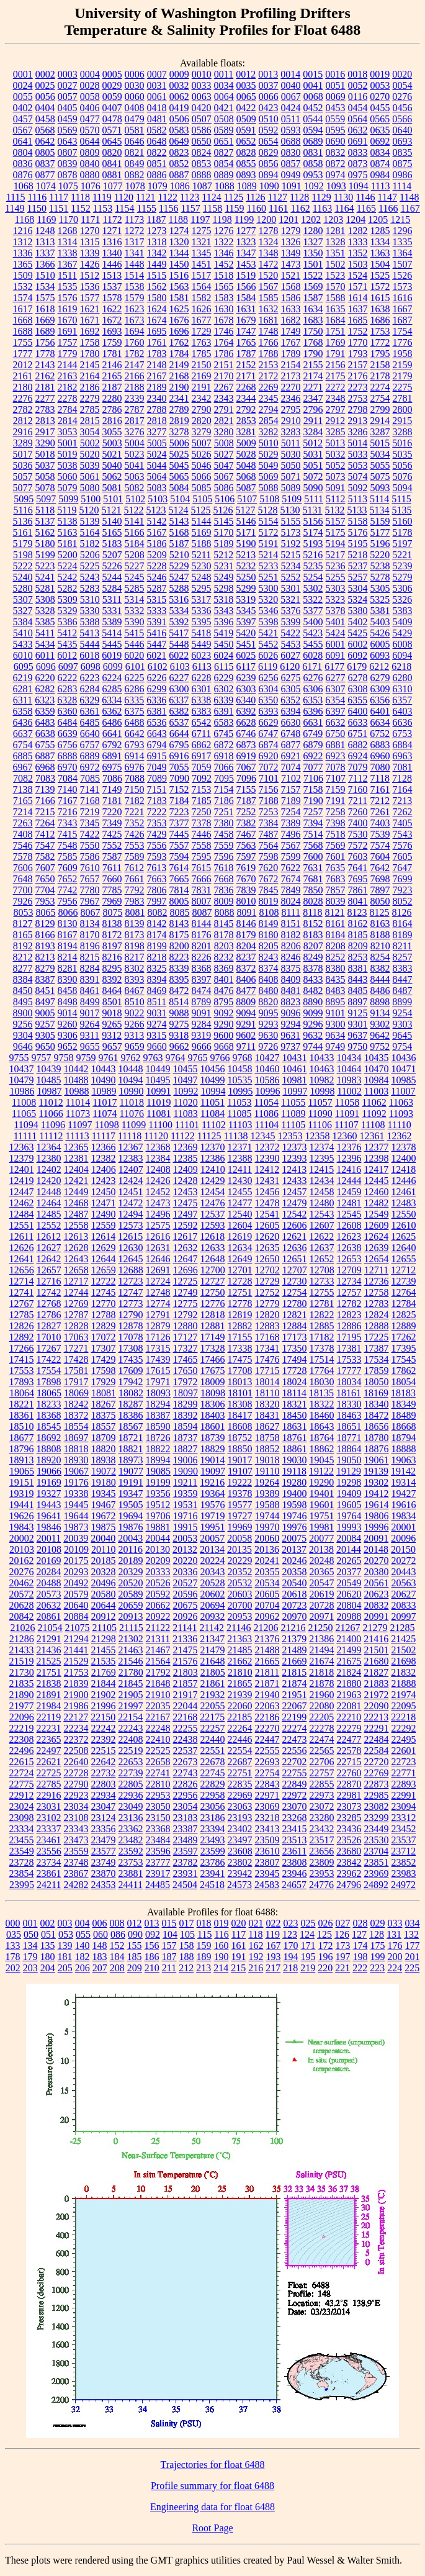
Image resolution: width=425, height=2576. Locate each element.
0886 (157, 174)
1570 (336, 286)
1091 (292, 186)
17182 (322, 1337)
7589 (135, 856)
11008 (24, 1102)
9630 (268, 1035)
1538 (135, 286)
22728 (76, 1773)
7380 (224, 823)
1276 (224, 230)
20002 (21, 1538)
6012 (67, 655)
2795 (291, 409)
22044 (185, 1706)
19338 (76, 1493)
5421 (268, 633)
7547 (45, 845)
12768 (49, 1303)
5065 (179, 476)
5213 (246, 554)
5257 (358, 577)
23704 (376, 1851)
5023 (135, 454)
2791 (224, 409)
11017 (104, 1102)
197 (343, 1956)
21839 (76, 1683)
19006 (185, 1460)
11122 (183, 1136)
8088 (224, 912)
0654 (269, 141)
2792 (246, 409)
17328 (212, 1348)
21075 (77, 1627)
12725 (185, 1281)
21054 (50, 1627)
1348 (269, 253)
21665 (267, 1661)
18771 (349, 1437)
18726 (158, 1437)
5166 (135, 532)
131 (394, 1934)
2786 (112, 409)
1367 (68, 264)
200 (395, 1956)
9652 (68, 1046)
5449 (202, 644)
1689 (45, 331)
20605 (267, 1594)
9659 (135, 1046)
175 (377, 1945)
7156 (269, 789)
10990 (131, 1091)
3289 (23, 443)
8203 (224, 946)
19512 (158, 1504)
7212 (380, 800)
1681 (269, 320)
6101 (135, 666)
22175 (212, 1717)
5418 (201, 633)
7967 (90, 901)
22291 (376, 1728)
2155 (313, 364)
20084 (348, 1538)
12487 (76, 1214)
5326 (402, 599)
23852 (403, 1862)
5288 (179, 588)
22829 (212, 1784)
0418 (157, 107)
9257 (45, 1024)
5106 (225, 499)
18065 (49, 1393)
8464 (112, 990)
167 (273, 1945)
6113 (202, 666)
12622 (321, 1236)
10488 (76, 1080)
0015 (313, 74)
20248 (322, 1560)
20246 (294, 1560)
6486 (112, 722)
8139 (135, 923)
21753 (76, 1672)
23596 (158, 1851)
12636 (294, 1247)
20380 (376, 1571)
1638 (380, 309)
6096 (46, 666)
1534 (45, 286)
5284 (112, 588)
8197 (112, 946)
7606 (23, 867)
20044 (157, 1538)
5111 (313, 499)
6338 (201, 700)
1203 (333, 219)
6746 (246, 733)
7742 (68, 890)
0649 (179, 141)
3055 (112, 432)
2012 (23, 364)
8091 (246, 912)
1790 (313, 353)
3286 (358, 432)
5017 (23, 454)
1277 (246, 230)
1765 (246, 342)
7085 (90, 778)
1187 (156, 219)
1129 (321, 197)
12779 (267, 1303)
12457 (294, 1191)
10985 (403, 1080)
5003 (112, 443)
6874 (269, 744)
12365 (76, 1147)
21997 (131, 1706)
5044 (157, 465)
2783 (45, 409)
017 (186, 1923)
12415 (321, 1169)
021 (256, 1923)
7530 (358, 834)
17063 (76, 1337)
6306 (313, 689)
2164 (90, 376)
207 (99, 1968)
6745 (223, 733)
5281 (45, 588)
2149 (179, 364)
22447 (267, 1739)
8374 (269, 968)
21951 (294, 1694)
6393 (269, 711)
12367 (131, 1147)
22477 (349, 1739)
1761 (157, 342)
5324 (357, 599)
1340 (112, 253)
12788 (103, 1314)
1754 (403, 331)
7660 (112, 879)
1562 (157, 286)
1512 (89, 275)
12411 (240, 1169)
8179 (246, 934)
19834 (403, 1516)
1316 (112, 242)
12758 (376, 1292)
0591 (246, 130)
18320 (267, 1404)
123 (289, 1934)
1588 (336, 297)
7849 (291, 890)
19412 (376, 1493)
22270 (267, 1728)
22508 (76, 1750)
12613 (75, 1236)
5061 (90, 476)
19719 (212, 1516)
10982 (322, 1080)
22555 (267, 1750)
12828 (76, 1326)
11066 (50, 1113)
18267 (103, 1404)
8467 (135, 990)
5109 (292, 499)
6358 (23, 711)
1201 (288, 219)
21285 (402, 1627)
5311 (112, 599)
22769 (376, 1773)
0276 (402, 96)
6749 (313, 733)
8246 (291, 957)
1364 (403, 253)
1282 (358, 230)
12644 (103, 1259)
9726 (268, 1046)
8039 (336, 901)
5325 (380, 599)
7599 (291, 856)
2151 (224, 364)
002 (47, 1923)
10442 (76, 1069)
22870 (349, 1784)
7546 (23, 845)
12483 (403, 1203)
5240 (23, 577)
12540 (240, 1214)
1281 (336, 230)
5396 (224, 622)
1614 (358, 297)
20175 (76, 1560)
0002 (45, 74)
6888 (68, 756)
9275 (179, 1024)
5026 (202, 454)
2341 (179, 398)
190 (221, 1956)
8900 (23, 1013)
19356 (158, 1493)
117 (238, 1934)
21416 (376, 1639)
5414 (112, 633)
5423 (313, 633)
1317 (135, 242)
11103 (240, 1124)
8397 (202, 979)
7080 (380, 767)
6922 (313, 756)
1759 (112, 342)
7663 (157, 879)
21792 (158, 1672)
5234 (291, 566)
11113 (77, 1136)
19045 (322, 1460)
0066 (269, 96)
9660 (157, 1046)
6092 (357, 655)
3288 (403, 432)
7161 (380, 789)
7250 (202, 812)
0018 (357, 74)
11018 (132, 1102)
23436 (349, 1829)
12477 (240, 1203)
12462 (21, 1203)
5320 (268, 599)
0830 (291, 152)
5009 (246, 443)
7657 (90, 879)
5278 (380, 577)
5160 (403, 521)
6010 (23, 655)
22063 (267, 1706)
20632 (49, 1605)
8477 (246, 990)
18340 (376, 1404)
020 (238, 1923)
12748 (158, 1292)
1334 (380, 242)
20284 (49, 1571)
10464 (349, 1069)
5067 (224, 476)
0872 (336, 163)
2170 (224, 376)
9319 (201, 1035)
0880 (90, 174)
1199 (244, 219)
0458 (45, 119)
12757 (349, 1292)
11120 (156, 1136)
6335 (134, 700)
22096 (21, 1717)
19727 (240, 1516)
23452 (403, 1829)
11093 (401, 1113)
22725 (49, 1773)
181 (65, 1956)
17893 (21, 1381)
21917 (185, 1694)
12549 (376, 1214)
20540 (294, 1583)
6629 (269, 722)
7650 (45, 879)
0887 (179, 174)
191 (238, 1956)
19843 (21, 1527)
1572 (380, 286)
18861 (294, 1449)
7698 (380, 879)
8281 (68, 968)
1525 (380, 275)
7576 (403, 845)
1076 (91, 186)
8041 (358, 901)
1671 (90, 320)
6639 (68, 733)
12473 (158, 1203)
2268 (246, 387)
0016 (335, 74)
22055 (212, 1706)
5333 (157, 610)
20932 (212, 1616)
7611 (112, 867)
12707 (294, 1270)
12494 (131, 1214)
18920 (49, 1460)
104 (170, 1934)
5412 (67, 633)
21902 (103, 1694)
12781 (322, 1303)
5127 (246, 510)
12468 (76, 1203)
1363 (380, 253)
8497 (45, 1002)
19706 (158, 1516)
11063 (401, 1102)
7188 (269, 800)
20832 (376, 1605)
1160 (256, 208)
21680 (376, 1661)
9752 (380, 1046)
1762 (179, 342)
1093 (336, 186)
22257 (212, 1728)
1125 (233, 197)
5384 (23, 622)
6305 (291, 689)
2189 (157, 387)
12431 (267, 1180)
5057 (23, 476)
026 (325, 1923)
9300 (336, 1024)
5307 (23, 599)
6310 (403, 689)
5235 (313, 566)
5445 (112, 644)
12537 (212, 1214)
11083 (185, 1113)
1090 (269, 186)
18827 (185, 1449)
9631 (290, 1035)
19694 (131, 1516)
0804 (23, 152)
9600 (223, 1035)
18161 (348, 1393)
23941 (212, 1873)
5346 (269, 610)
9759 (86, 1057)
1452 (224, 264)
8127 (23, 923)
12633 (212, 1247)
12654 (376, 1259)
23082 (376, 1806)
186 (152, 1956)
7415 (68, 834)
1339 (90, 253)
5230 (202, 566)
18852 (267, 1449)
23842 (349, 1862)
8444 (380, 979)
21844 (103, 1683)
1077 (113, 186)
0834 (380, 152)
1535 (68, 286)
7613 (156, 867)
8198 (135, 946)
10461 (294, 1069)
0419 (179, 107)
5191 (269, 543)
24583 (266, 1884)
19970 (267, 1527)
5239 (403, 566)
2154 (291, 364)
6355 (357, 700)
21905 (131, 1694)
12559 (103, 1225)
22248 (158, 1728)
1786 (224, 353)
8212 (23, 957)
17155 (240, 1337)
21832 (403, 1672)
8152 (313, 923)
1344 (179, 253)
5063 (135, 476)
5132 (335, 510)
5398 (269, 622)
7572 (358, 845)
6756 (68, 744)
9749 (335, 1046)
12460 (376, 1191)
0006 (135, 74)
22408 (131, 1739)
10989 (103, 1091)
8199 (157, 946)
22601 (403, 1750)
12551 (21, 1225)
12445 (376, 1180)
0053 (380, 85)
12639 (376, 1247)
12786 (49, 1314)
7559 (224, 845)
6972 (90, 767)
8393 (135, 979)
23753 (131, 1862)
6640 (90, 733)
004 (82, 1923)
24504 (184, 1884)
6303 (246, 689)
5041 (135, 465)
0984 (380, 174)
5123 (156, 510)
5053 (358, 465)
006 (99, 1923)
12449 (76, 1191)
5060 (68, 476)
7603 (358, 856)
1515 (156, 275)
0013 (268, 74)
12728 (240, 1281)
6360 (68, 711)
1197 (200, 219)
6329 (89, 700)
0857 (291, 163)
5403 (380, 622)
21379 (294, 1639)
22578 (349, 1750)
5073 (336, 476)
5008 (224, 443)
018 (204, 1923)
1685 (358, 320)
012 (134, 1923)
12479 (294, 1203)
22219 (21, 1728)
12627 (49, 1247)
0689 (313, 141)
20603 (240, 1594)
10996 (267, 1091)
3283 (291, 432)
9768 (243, 1057)
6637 (23, 733)
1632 (269, 309)
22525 (158, 1750)
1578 (112, 297)
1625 (179, 309)
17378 (322, 1348)
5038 (68, 465)
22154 (130, 1717)
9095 (269, 1013)
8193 (45, 946)
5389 (112, 622)
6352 (290, 700)
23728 (21, 1862)
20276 (21, 1571)
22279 (349, 1728)
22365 (49, 1739)
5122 (134, 510)
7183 (157, 800)
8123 (357, 912)
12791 (158, 1314)
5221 (402, 554)
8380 (336, 968)
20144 (348, 1549)
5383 (403, 610)
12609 (376, 1225)
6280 (403, 677)
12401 (21, 1169)
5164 (90, 532)
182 (82, 1956)
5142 (157, 521)
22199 (294, 1717)
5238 (380, 566)
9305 (45, 1035)
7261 (380, 812)
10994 (212, 1091)
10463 (322, 1069)
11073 (78, 1113)
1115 (15, 197)
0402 (23, 107)
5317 (201, 599)
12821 (294, 1314)
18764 (322, 1437)
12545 (349, 1214)
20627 (403, 1594)
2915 (402, 420)
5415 (134, 633)
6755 (45, 744)
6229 (224, 677)
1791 (336, 353)
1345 (202, 253)
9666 (202, 1046)
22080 (322, 1706)
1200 (266, 219)
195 (308, 1956)
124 (307, 1934)
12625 (403, 1236)
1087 (202, 186)
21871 (267, 1683)
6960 (380, 756)
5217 (335, 554)
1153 (102, 208)
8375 (291, 968)
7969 (112, 901)
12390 (267, 1158)
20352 (240, 1571)
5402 (358, 622)
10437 (21, 1069)
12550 (403, 1214)
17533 (349, 1359)
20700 (240, 1605)
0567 (23, 130)
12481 (349, 1203)
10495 (158, 1080)
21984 (49, 1706)
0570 (90, 130)
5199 (45, 554)
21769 (103, 1672)
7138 (23, 789)
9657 (112, 1046)
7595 (202, 856)
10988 (76, 1091)
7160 (358, 789)
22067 (294, 1706)
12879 (158, 1326)
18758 (267, 1437)
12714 (21, 1281)
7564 (269, 845)
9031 (157, 1013)
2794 (269, 409)
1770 (358, 342)
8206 (291, 946)
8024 (291, 901)
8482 (313, 990)
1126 (255, 197)
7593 (157, 856)
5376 (291, 610)
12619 (239, 1236)
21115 (131, 1627)
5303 (336, 588)
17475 (240, 1359)
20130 (157, 1549)
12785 (21, 1314)
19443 (49, 1504)
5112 (335, 499)
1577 (90, 297)
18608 (240, 1426)
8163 (380, 923)
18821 (131, 1449)
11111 (25, 1136)
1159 (234, 208)
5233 (269, 566)
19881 (158, 1527)
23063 (240, 1806)
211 (169, 1968)
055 (83, 1934)
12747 (131, 1292)
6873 (246, 744)
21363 (239, 1639)
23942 (240, 1873)
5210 (179, 554)
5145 (224, 521)
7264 (45, 823)
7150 (135, 789)
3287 (380, 432)
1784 (179, 353)
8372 (246, 968)
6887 (45, 756)
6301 (202, 689)
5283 (90, 588)
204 (47, 1968)
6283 (68, 689)
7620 (268, 867)
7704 (45, 890)
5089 (291, 487)
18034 (349, 1381)
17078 (131, 1337)
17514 (322, 1359)
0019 (380, 74)
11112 (51, 1136)
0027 (68, 85)
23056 (212, 1806)
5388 (90, 622)
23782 (185, 1862)
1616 (403, 297)
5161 (23, 532)
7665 (179, 879)
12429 (212, 1180)
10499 (212, 1080)
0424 (291, 107)
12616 (157, 1236)
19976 (294, 1527)
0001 (23, 74)
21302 (131, 1639)
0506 (179, 119)
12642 (49, 1259)
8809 (246, 1002)
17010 (49, 1337)
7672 (269, 879)
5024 (157, 454)
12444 (349, 1180)
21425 (403, 1639)
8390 (68, 979)
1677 (202, 320)
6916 (179, 756)
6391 (224, 711)
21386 (321, 1639)
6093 (380, 655)
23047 (103, 1806)
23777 (158, 1862)
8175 (179, 934)
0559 (335, 119)
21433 (21, 1650)
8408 (269, 979)
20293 (76, 1571)
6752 (380, 733)
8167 (68, 934)
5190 (246, 543)
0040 (291, 85)
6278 (358, 677)
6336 (156, 700)
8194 (68, 946)
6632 (336, 722)
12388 (240, 1158)
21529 (76, 1661)
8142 (157, 923)
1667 (403, 309)
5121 (112, 510)
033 (395, 1923)
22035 (158, 1706)
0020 (402, 74)
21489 (294, 1650)
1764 (224, 342)
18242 (76, 1404)
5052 (336, 465)
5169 (202, 532)
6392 (246, 711)
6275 (291, 677)
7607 (45, 867)
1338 (68, 253)
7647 (402, 867)
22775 (21, 1784)
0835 (403, 152)
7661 (135, 879)
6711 (201, 733)
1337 (45, 253)
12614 (103, 1236)
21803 (185, 1672)
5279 (403, 577)
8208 (336, 946)
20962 (267, 1616)
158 (186, 1945)
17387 (376, 1348)
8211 (402, 946)
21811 (267, 1672)
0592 (269, 130)
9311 (89, 1035)
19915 (185, 1527)
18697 (76, 1437)
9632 (313, 1035)
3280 (224, 432)
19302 (376, 1482)
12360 (344, 1136)
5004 (135, 443)
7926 (23, 901)
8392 (112, 979)
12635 (267, 1247)
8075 (112, 912)
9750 (357, 1046)
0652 (246, 141)
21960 (322, 1694)
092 (152, 1934)
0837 (45, 163)
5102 (135, 499)
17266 (21, 1348)
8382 (380, 968)
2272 (336, 387)
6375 (135, 711)
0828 (246, 152)
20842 (21, 1616)
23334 (21, 1829)
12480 (322, 1203)
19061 (376, 1460)
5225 (90, 566)
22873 (376, 1784)
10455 (185, 1069)
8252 (336, 957)
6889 (90, 756)
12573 (131, 1225)
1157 (190, 208)
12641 (21, 1259)
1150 (37, 208)
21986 (76, 1706)
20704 (267, 1605)
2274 (380, 387)
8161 (336, 923)
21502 (403, 1650)
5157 (336, 521)
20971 (322, 1616)
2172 (269, 376)
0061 (157, 96)
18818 (76, 1449)
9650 (45, 1046)
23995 (21, 1884)
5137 (45, 521)
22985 (376, 1795)
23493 (212, 1840)
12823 (349, 1314)
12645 (131, 1259)
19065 (21, 1471)
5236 (336, 566)
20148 (376, 1549)
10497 (185, 1080)
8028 (313, 901)
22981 (349, 1795)
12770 (103, 1303)
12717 (76, 1281)
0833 (358, 152)
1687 (403, 320)
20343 (212, 1571)
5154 (269, 521)
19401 (322, 1493)
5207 (112, 554)
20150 (403, 1549)
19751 (322, 1516)
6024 (223, 655)
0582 (157, 130)
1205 (378, 219)
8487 (403, 990)
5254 (313, 577)
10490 (103, 1080)
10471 (403, 1069)
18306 (212, 1404)
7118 (380, 778)
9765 (198, 1057)
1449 (157, 264)
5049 (269, 465)
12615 (130, 1236)
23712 (403, 1851)
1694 (135, 331)
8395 (179, 979)
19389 (267, 1493)
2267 (224, 387)
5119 (66, 510)
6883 (380, 744)
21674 (322, 1661)
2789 (179, 409)
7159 (336, 789)
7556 (157, 845)
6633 (358, 722)
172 (325, 1945)
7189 (291, 800)
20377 (349, 1571)
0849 (135, 163)
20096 (403, 1538)
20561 (376, 1583)
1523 (335, 275)
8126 (402, 912)
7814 (179, 890)
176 (395, 1945)
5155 (291, 521)
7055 (179, 767)
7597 (246, 856)
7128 (402, 778)
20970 (294, 1616)
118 (255, 1934)
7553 (135, 845)
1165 (366, 208)
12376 (349, 1147)
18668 (403, 1426)
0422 (246, 107)
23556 (49, 1851)
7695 (358, 879)
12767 (21, 1303)
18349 (403, 1404)
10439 (49, 1069)
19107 (240, 1471)
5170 (224, 532)
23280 (322, 1817)
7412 (45, 834)
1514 (134, 275)
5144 (202, 521)
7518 (336, 834)
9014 (68, 1013)
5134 (380, 510)
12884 (294, 1326)
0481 (157, 119)
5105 (202, 499)
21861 (212, 1683)
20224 (212, 1560)
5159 (380, 521)
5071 (291, 476)
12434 (322, 1180)
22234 (76, 1728)
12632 (185, 1247)
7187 (246, 800)
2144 (68, 364)
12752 (267, 1292)
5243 (90, 577)
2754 (380, 398)
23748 (76, 1862)
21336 (184, 1639)
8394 (157, 979)
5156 (313, 521)
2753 (358, 398)
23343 (76, 1829)
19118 (294, 1471)
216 (255, 1968)
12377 (376, 1147)
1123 (189, 197)
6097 (68, 666)
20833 (403, 1605)
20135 (239, 1549)
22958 (212, 1795)
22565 (322, 1750)
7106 (313, 778)
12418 (403, 1169)
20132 (184, 1549)
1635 (336, 309)
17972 (185, 1381)
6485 (90, 722)
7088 (135, 778)
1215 (400, 219)
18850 (240, 1449)
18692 (49, 1437)
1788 (269, 353)
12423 (103, 1180)
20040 (103, 1538)
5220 (380, 554)
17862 (403, 1370)
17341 (267, 1348)
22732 (103, 1773)
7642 (380, 867)
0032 (179, 85)
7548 (68, 845)
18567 (131, 1426)
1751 (336, 331)
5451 (246, 644)
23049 (131, 1806)
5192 (291, 543)
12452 (158, 1191)
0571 (112, 130)
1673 (135, 320)
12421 (76, 1180)
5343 (224, 610)
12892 (21, 1337)
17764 (322, 1370)
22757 (322, 1773)
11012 (50, 1102)
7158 (313, 789)
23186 (212, 1817)
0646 (135, 141)
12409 (185, 1169)
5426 (380, 633)
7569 (336, 845)
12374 (322, 1147)
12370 (212, 1147)
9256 (23, 1024)
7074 (291, 767)
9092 (224, 1013)
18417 (240, 1415)
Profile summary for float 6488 (212, 2485)
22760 (349, 1773)
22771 (403, 1773)
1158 (212, 208)
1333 (358, 242)
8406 (246, 979)
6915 (157, 756)
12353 (289, 1136)
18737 (185, 1437)
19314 (403, 1482)
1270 (90, 230)
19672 (103, 1516)
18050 (376, 1381)
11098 (106, 1124)
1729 (202, 331)
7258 (336, 812)
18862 (322, 1449)
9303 (403, 1024)
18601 (212, 1426)
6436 (23, 722)
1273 (157, 230)
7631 (313, 867)
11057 (320, 1102)
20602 (212, 1594)
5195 (358, 543)
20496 (103, 1583)
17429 (103, 1359)
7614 (179, 867)
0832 (336, 152)
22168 (184, 1717)
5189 (224, 543)
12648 (212, 1259)
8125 (380, 912)
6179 (357, 666)
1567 (269, 286)
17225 (376, 1337)
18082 (131, 1393)
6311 (22, 700)
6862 (202, 744)
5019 (68, 454)
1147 (387, 197)
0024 (23, 85)
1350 (313, 253)
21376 (266, 1639)
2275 (403, 387)
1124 (211, 197)
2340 (157, 398)
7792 (135, 890)
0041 (313, 85)
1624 (157, 309)
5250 (246, 577)
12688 (131, 1270)
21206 (265, 1627)
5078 (45, 487)
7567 (291, 845)
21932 (212, 1694)
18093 (158, 1393)
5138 (68, 521)
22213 (376, 1717)
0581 (135, 130)
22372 (76, 1739)
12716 (49, 1281)
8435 (336, 979)
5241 (45, 577)
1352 (358, 253)
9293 (269, 1024)
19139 (376, 1471)
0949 (291, 174)
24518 (212, 1884)
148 (99, 1945)
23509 (267, 1840)
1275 (202, 230)
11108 (373, 1124)
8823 (290, 1002)
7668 (224, 879)
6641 (112, 733)
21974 (403, 1694)
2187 (112, 387)
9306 (68, 1035)
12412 (266, 1169)
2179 (403, 376)
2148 (157, 364)
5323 (335, 599)
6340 (246, 700)
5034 (380, 454)
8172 (112, 934)
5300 (269, 588)
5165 (112, 532)
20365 (322, 1571)
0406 (90, 107)
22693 (267, 1761)
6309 (380, 689)
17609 (131, 1370)
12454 (212, 1191)
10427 (267, 1057)
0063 (202, 96)
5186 (157, 543)
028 (360, 1923)
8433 (313, 979)
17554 (49, 1370)
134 (30, 1945)
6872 (224, 744)
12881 (212, 1326)
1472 (269, 264)
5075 (380, 476)
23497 (240, 1840)
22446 (240, 1739)
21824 (348, 1672)
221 (342, 1968)
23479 (103, 1840)
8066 (68, 912)
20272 (403, 1560)
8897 (357, 1002)
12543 (322, 1214)
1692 (90, 331)
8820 (268, 1002)
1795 (380, 353)
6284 (90, 689)
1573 (403, 286)
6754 (23, 744)
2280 (112, 398)
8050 (380, 901)
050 (31, 1934)
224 (394, 1968)
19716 (185, 1516)
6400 (358, 711)
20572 (21, 1594)
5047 (224, 465)
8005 (179, 901)
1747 (246, 331)
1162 (300, 208)
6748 (290, 733)
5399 (291, 622)
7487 (269, 834)
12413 (294, 1169)
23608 (240, 1851)
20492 (76, 1583)
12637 (322, 1247)
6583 (224, 722)
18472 (376, 1415)
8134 (90, 923)
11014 (78, 1102)
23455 (21, 1840)
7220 (112, 812)
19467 (103, 1504)
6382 (179, 711)
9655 (90, 1046)
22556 (294, 1750)
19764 (349, 1516)
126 (341, 1934)
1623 (135, 309)
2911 (313, 420)
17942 (131, 1381)
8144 (202, 923)
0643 (68, 141)
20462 (21, 1583)
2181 (45, 387)
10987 (49, 1091)
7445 (179, 834)
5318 (223, 599)
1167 (409, 208)
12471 (103, 1203)
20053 (184, 1538)
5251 (269, 577)
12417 (376, 1169)
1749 (291, 331)
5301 (291, 588)
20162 (21, 1560)
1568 (291, 286)
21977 (21, 1706)
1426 (90, 264)
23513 (294, 1840)
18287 (131, 1404)
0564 (357, 119)
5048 (246, 465)
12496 (158, 1214)
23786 (212, 1862)
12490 (103, 1214)
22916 (49, 1795)
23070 (294, 1806)
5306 (403, 588)
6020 (134, 655)
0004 (90, 74)
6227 (179, 677)
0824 (202, 152)
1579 (135, 297)
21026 (23, 1627)
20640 (76, 1605)
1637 (358, 309)
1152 (80, 208)
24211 (49, 1884)
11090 (320, 1113)
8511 (156, 1002)
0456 (403, 107)
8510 (135, 1002)
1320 (179, 242)
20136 (266, 1549)
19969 (240, 1527)
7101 (269, 778)
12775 (185, 1303)
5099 (68, 499)
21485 (240, 1650)
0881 (112, 174)
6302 (224, 689)
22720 (376, 1761)
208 (117, 1968)
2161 (23, 376)
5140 (112, 521)
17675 (212, 1370)
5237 (358, 566)
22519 (131, 1750)
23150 (158, 1817)
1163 (322, 208)
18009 (212, 1381)
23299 (376, 1817)
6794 (157, 744)
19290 (321, 1482)
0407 (112, 107)
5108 (269, 499)
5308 (45, 599)
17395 (403, 1348)
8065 (45, 912)
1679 (246, 320)
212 (186, 1968)
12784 (403, 1303)
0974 (336, 174)
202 (13, 1968)
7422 (90, 834)
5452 (269, 644)
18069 (76, 1393)
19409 (349, 1493)
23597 (185, 1851)
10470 (376, 1069)
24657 (294, 1884)
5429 (402, 633)
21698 (403, 1661)
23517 (322, 1840)
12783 (376, 1303)
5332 (135, 610)
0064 (224, 96)
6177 (334, 666)
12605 (267, 1225)
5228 (157, 566)
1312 (23, 242)
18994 (158, 1460)
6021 (156, 655)
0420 (202, 107)
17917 (76, 1381)
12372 (267, 1147)
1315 (90, 242)
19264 (266, 1482)
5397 (246, 622)
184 (117, 1956)
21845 (131, 1683)
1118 (80, 197)
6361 (90, 711)
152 (117, 1945)
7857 (336, 890)
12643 (76, 1259)
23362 (131, 1829)
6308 (358, 689)
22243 (131, 1728)
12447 (21, 1191)
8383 (403, 968)
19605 (349, 1504)
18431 (267, 1415)
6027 (290, 655)
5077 (23, 487)
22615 (21, 1761)
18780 (376, 1437)
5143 (179, 521)
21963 (349, 1694)
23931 (185, 1873)
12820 (267, 1314)
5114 (379, 499)
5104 (180, 499)
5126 (223, 510)
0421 (224, 107)
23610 (267, 1851)
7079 (358, 767)
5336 (202, 610)
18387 (158, 1415)
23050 (158, 1806)
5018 (45, 454)
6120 (290, 666)
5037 (45, 465)
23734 (49, 1862)
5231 (224, 566)
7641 (357, 867)
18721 (131, 1437)
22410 (158, 1739)
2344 (246, 398)
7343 (68, 823)
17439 (158, 1359)
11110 (399, 1124)
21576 (185, 1661)
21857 (185, 1683)
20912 (103, 1616)
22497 (49, 1750)
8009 (224, 901)
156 (152, 1945)
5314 (134, 599)
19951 (212, 1527)
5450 (224, 644)
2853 (246, 420)
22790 (76, 1784)
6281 (23, 689)
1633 (291, 309)
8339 (179, 968)
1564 (202, 286)
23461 (49, 1840)
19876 (131, 1527)
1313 (45, 242)
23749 (103, 1862)
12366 (103, 1147)
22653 (131, 1761)
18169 (376, 1393)
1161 (278, 208)
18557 (103, 1426)
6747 (268, 733)
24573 (239, 1884)
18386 (131, 1415)
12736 (376, 1281)
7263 (23, 823)
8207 (313, 946)
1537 (112, 286)
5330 (90, 610)
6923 (336, 756)
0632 (358, 130)
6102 (158, 666)
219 (307, 1968)
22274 (294, 1728)
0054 (403, 85)
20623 (376, 1594)
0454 (358, 107)
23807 (267, 1862)
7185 (202, 800)
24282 (76, 1884)
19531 (185, 1504)
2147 (135, 364)
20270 (376, 1560)
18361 (21, 1415)
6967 (23, 767)
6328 (67, 700)
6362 (112, 711)
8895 (335, 1002)
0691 (358, 141)
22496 (21, 1750)
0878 (68, 174)
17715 (267, 1370)
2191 (202, 387)
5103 (158, 499)
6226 (157, 677)
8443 (358, 979)
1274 (179, 230)
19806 (376, 1516)
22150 (103, 1717)
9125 (358, 1013)
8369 (224, 968)
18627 (267, 1426)
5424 (335, 633)
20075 (294, 1538)
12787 (76, 1314)
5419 (223, 633)
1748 (269, 331)
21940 (267, 1694)
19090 (185, 1471)
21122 (158, 1627)
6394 (291, 711)
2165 (112, 376)
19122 (321, 1471)
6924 (358, 756)
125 (324, 1934)
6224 (112, 677)
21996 (103, 1706)
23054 (185, 1806)
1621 (90, 309)
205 (65, 1968)
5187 (179, 543)
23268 (294, 1817)
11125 (209, 1136)
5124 (179, 510)
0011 (223, 74)
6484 (68, 722)
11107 (346, 1124)
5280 (23, 588)
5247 (179, 577)
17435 (131, 1359)
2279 (90, 398)
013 (152, 1923)
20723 (294, 1605)
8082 (157, 912)
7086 (112, 778)
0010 (202, 74)
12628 (76, 1247)
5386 (68, 622)
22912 (21, 1795)
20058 (239, 1538)
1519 (246, 275)
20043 (130, 1538)
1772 (380, 342)
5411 (45, 633)
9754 (402, 1046)
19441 (21, 1504)
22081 (349, 1706)
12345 (262, 1136)
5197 (403, 543)
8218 (157, 957)
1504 (380, 264)
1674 (157, 320)
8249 (313, 957)
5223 (45, 566)
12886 (349, 1326)
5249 (224, 577)
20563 (403, 1583)
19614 (376, 1504)
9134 (380, 1013)
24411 (131, 1884)
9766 (220, 1057)
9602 (246, 1035)
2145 (90, 364)
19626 (21, 1516)
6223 (90, 677)
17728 (294, 1370)
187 (169, 1956)
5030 (291, 454)
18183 (403, 1393)
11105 (293, 1124)
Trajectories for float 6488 (213, 2464)
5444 (90, 644)
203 (30, 1968)
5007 (202, 443)
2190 (179, 387)
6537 (179, 722)
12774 (158, 1303)
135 (47, 1945)
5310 (90, 599)
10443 (103, 1069)
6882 (358, 744)
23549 (21, 1851)
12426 (158, 1180)
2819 (179, 420)
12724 (158, 1281)
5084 (179, 487)
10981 (294, 1080)
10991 (158, 1091)
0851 (157, 163)
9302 (380, 1024)
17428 (76, 1359)
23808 (294, 1862)
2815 (90, 420)
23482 (131, 1840)
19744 (267, 1516)
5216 (313, 554)
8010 (246, 901)
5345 (246, 610)
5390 (135, 622)
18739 (212, 1437)
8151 (291, 923)
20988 (349, 1616)
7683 (336, 879)
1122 (167, 197)
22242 (103, 1728)
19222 (239, 1482)
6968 (45, 767)
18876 (376, 1449)
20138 (321, 1549)
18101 (240, 1393)
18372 (76, 1415)
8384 (23, 979)
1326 (291, 242)
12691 (158, 1270)
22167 (157, 1717)
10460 (267, 1069)
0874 (380, 163)
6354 (335, 700)
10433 (322, 1057)
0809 (90, 152)
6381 (157, 711)
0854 (224, 163)
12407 (131, 1169)
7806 (157, 890)
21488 (267, 1650)
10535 (240, 1080)
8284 (90, 968)
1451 (202, 264)
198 (360, 1956)
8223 (179, 957)
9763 (153, 1057)
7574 (380, 845)
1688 (23, 331)
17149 (212, 1337)
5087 (246, 487)
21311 (158, 1639)
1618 (45, 309)
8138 (112, 923)
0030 (135, 85)
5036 (23, 465)
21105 (104, 1627)
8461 (90, 990)
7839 (246, 890)
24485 (157, 1884)
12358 (317, 1136)
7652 (68, 879)
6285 (112, 689)
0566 (402, 119)
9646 (23, 1046)
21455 (103, 1650)
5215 (290, 554)
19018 (267, 1460)
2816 (112, 420)
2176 (358, 376)
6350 (268, 700)
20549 (349, 1583)
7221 (135, 812)
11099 (134, 1124)
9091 (202, 1013)
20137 (294, 1549)
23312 (403, 1817)
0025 (45, 85)
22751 (240, 1773)
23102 (49, 1817)
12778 (240, 1303)
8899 (402, 1002)
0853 (202, 163)
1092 (314, 186)
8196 (90, 946)
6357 (402, 700)
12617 (184, 1236)
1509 (23, 275)
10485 (49, 1080)
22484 (376, 1739)
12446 (403, 1180)
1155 (146, 208)
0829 (269, 152)
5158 (358, 521)
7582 (45, 856)
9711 (246, 1046)
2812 (23, 420)
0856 (269, 163)
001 (30, 1923)
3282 (269, 432)
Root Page (212, 2528)
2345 (269, 398)
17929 (103, 1381)
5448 (179, 644)
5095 (24, 499)
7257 (313, 812)
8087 (202, 912)
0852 (179, 163)
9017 (90, 1013)
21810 (240, 1672)
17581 (76, 1370)
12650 (267, 1259)
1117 (58, 197)
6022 (179, 655)
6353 (313, 700)
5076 (403, 476)
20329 (131, 1571)
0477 (90, 119)
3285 (336, 432)
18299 (185, 1404)
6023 (201, 655)
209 (134, 1968)
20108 (49, 1549)
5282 (68, 588)
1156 (168, 208)
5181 (68, 543)
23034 (76, 1806)
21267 (347, 1627)
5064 (157, 476)
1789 (291, 353)
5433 (23, 644)
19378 (240, 1493)
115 (204, 1934)
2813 (45, 420)
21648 (212, 1661)
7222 (157, 812)
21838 (49, 1683)
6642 (135, 733)
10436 (403, 1057)
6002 (358, 644)
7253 (269, 812)
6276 (313, 677)
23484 (158, 1840)
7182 (135, 800)
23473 (76, 1840)
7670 (246, 879)
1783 (157, 353)
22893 (403, 1784)
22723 (403, 1761)
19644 (76, 1516)
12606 (294, 1225)
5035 (403, 454)
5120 (89, 510)
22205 (321, 1717)
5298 (224, 588)
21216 (292, 1627)
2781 (403, 398)
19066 (49, 1471)
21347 (212, 1639)
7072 (269, 767)
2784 (68, 409)
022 (273, 1923)
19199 (158, 1482)
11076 (132, 1113)
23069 (267, 1806)
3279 (202, 432)
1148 (409, 197)
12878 (131, 1326)
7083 (45, 778)
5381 (380, 610)
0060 (135, 96)
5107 (247, 499)
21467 (158, 1650)
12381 (76, 1158)
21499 (349, 1650)
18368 (49, 1415)
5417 (179, 633)
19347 (131, 1493)
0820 (112, 152)
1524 (357, 275)
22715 (349, 1761)
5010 (269, 443)
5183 (112, 543)
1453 (246, 264)
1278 (269, 230)
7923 (403, 890)
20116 (131, 1549)
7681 (313, 879)
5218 (357, 554)
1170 (68, 219)
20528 (212, 1583)
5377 (313, 610)
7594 (179, 856)
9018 (112, 1013)
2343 (224, 398)
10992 (185, 1091)
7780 (90, 890)
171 (308, 1945)
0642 (45, 141)
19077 (131, 1471)
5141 (135, 521)
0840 (90, 163)
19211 (185, 1482)
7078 (336, 767)
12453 (185, 1191)
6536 (157, 722)
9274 (157, 1024)
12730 (294, 1281)
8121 (335, 912)
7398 (336, 823)
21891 (49, 1694)
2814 (68, 420)
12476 (212, 1203)
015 (169, 1923)
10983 (349, 1080)
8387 (45, 979)
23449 (376, 1829)
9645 (402, 1035)
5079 (68, 487)
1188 (178, 219)
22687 (240, 1761)
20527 (185, 1583)
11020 (185, 1102)
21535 (103, 1661)
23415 (294, 1829)
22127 (75, 1717)
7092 (202, 778)
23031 (49, 1806)
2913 (357, 420)
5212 (223, 554)
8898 (380, 1002)
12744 (76, 1292)
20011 (49, 1538)
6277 (336, 677)
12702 (267, 1270)
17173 (294, 1337)
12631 (158, 1247)
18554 (76, 1426)
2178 (380, 376)
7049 (157, 767)
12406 (103, 1169)
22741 (158, 1773)
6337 (179, 700)
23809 (322, 1862)
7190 (313, 800)
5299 (246, 588)
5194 (336, 543)
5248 (202, 577)
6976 (135, 767)
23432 (322, 1829)
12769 (76, 1303)
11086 (266, 1113)
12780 (294, 1303)
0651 (224, 141)
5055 (380, 465)
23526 (349, 1840)
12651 (294, 1259)
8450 (23, 990)
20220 (185, 1560)
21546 (131, 1661)
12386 (212, 1158)
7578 (23, 856)
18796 (21, 1449)
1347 (246, 253)
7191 (336, 800)
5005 (157, 443)
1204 (355, 219)
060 (100, 1934)
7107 (336, 778)
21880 (349, 1683)
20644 (103, 1605)
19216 (212, 1482)
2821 (224, 420)
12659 (103, 1270)
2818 (157, 420)
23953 (322, 1873)
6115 (223, 666)
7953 (45, 901)
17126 (158, 1337)
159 (204, 1945)
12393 (294, 1158)
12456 (267, 1191)
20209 (158, 1560)
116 (221, 1934)
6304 (269, 689)
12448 (49, 1191)
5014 (357, 443)
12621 (294, 1236)
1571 (358, 286)
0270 (380, 96)
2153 (269, 364)
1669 (45, 320)
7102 (291, 778)
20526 (158, 1583)
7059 (202, 767)
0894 (269, 174)
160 (221, 1945)
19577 (240, 1504)
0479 (135, 119)
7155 (246, 789)
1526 (402, 275)
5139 (90, 521)
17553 (21, 1370)
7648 (23, 879)
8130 (68, 923)
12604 (240, 1225)
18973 (131, 1460)
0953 (313, 174)
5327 (23, 610)
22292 (403, 1728)
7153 (202, 789)
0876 (23, 174)
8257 (403, 957)
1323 (246, 242)
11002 (349, 1091)
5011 (290, 443)
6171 (312, 666)
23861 (49, 1873)
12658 (76, 1270)
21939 (240, 1694)
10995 (240, 1091)
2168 (179, 376)
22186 (266, 1717)
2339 (135, 398)
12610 (403, 1225)
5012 (313, 443)
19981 (322, 1527)
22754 (267, 1773)
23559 (76, 1851)
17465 (185, 1359)
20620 (349, 1594)
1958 (403, 353)
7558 (202, 845)
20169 (49, 1560)
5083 (157, 487)
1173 (134, 219)
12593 (212, 1225)
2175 (336, 376)
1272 (135, 230)
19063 (403, 1460)
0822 (157, 152)
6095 (24, 666)
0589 (224, 130)
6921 (291, 756)
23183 (185, 1817)
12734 (349, 1281)
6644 (179, 733)
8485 (358, 990)
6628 (246, 722)
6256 (269, 677)
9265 (112, 1024)
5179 (23, 543)
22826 (185, 1784)
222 (359, 1968)
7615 (201, 867)
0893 (246, 174)
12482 (376, 1203)
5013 (335, 443)
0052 (358, 85)
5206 (90, 554)
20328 (103, 1571)
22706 (322, 1761)
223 (377, 1968)
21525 (49, 1661)
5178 (403, 532)
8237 (246, 957)
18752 (240, 1437)
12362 (399, 1136)
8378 (313, 968)
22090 (376, 1706)
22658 (158, 1761)
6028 (313, 655)
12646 (158, 1259)
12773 (131, 1303)
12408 (158, 1169)
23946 (294, 1873)
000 (13, 1923)
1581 (179, 297)
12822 (322, 1314)
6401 (380, 711)
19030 (294, 1460)
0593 (291, 130)
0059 (112, 96)
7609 (68, 867)
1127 (277, 197)
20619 (322, 1594)
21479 (212, 1650)
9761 (109, 1057)
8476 (224, 990)
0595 (336, 130)
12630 (131, 1247)
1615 (380, 297)
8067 (90, 912)
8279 (45, 968)
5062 (112, 476)
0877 (45, 174)
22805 (131, 1784)
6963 (403, 756)
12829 (103, 1326)
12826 (21, 1326)
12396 (349, 1158)
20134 (212, 1549)
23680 (348, 1851)
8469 (157, 990)
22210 (348, 1717)
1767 (291, 342)
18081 (103, 1393)
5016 (402, 443)
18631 (294, 1426)
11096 (53, 1124)
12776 (212, 1303)
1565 (224, 286)
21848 (158, 1683)
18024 (294, 1381)
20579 (76, 1594)
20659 (131, 1605)
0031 (157, 85)
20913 (131, 1616)
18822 (158, 1449)
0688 (291, 141)
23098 (21, 1817)
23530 (376, 1840)
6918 (224, 756)
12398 (376, 1158)
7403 (380, 823)
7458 (224, 834)
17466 (212, 1359)
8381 (358, 968)
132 (411, 1934)
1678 (224, 320)
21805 (212, 1672)
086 (117, 1934)
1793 (358, 353)
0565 (380, 119)
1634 (313, 309)
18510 (21, 1426)
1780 (90, 353)
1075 (68, 186)
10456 (212, 1069)
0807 (68, 152)
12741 (21, 1292)
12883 (267, 1326)
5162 (45, 532)
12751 (240, 1292)
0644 (90, 141)
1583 (224, 297)
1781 (112, 353)
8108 (269, 912)
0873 (358, 163)
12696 (185, 1270)
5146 (246, 521)
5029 (269, 454)
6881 (336, 744)
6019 (112, 655)
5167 (157, 532)
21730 (21, 1672)
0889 (224, 174)
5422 (290, 633)
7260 (358, 812)
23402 (240, 1829)
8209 (358, 946)
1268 (68, 230)
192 (256, 1956)
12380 (49, 1158)
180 (47, 1956)
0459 (68, 119)
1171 (90, 219)
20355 (267, 1571)
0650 (202, 141)
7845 (269, 890)
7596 (224, 856)
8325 (157, 968)
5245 (135, 577)
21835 (21, 1683)
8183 (313, 934)
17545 (403, 1359)
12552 (49, 1225)
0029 (112, 85)
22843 (267, 1784)
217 (273, 1968)
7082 (23, 778)
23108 (76, 1817)
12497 (185, 1214)
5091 (336, 487)
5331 (112, 610)
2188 (135, 387)
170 (291, 1945)
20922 (158, 1616)
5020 (90, 454)
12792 (185, 1314)
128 (376, 1934)
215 (238, 1968)
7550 (90, 845)
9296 (313, 1024)
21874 (294, 1683)
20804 (349, 1605)
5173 (291, 532)
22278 (322, 1728)
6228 (202, 677)
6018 (89, 655)
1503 (358, 264)
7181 (112, 800)
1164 (344, 208)
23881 (131, 1873)
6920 (269, 756)
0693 (403, 141)
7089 (157, 778)
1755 (23, 342)
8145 (224, 923)
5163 (68, 532)
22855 (322, 1784)
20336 (185, 1571)
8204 (246, 946)
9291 (246, 1024)
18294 (158, 1404)
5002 (90, 443)
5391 (157, 622)
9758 (64, 1057)
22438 (185, 1739)
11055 (293, 1102)
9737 (290, 1046)
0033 (202, 85)
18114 (294, 1393)
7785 (112, 890)
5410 (23, 633)
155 (134, 1945)
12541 (267, 1214)
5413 (89, 633)
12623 (348, 1236)
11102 (214, 1124)
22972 (294, 1795)
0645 (112, 141)
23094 (403, 1806)
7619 (246, 867)
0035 (246, 85)
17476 (267, 1359)
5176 (358, 532)
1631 (246, 309)
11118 (129, 1136)
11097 (80, 1124)
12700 (212, 1270)
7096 (246, 778)
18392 (185, 1415)
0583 (179, 130)
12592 (185, 1225)
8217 (135, 957)
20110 (103, 1549)
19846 (49, 1527)
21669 (294, 1661)
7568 (313, 845)
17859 (376, 1370)
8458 (68, 990)
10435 (376, 1057)
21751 (49, 1672)
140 (82, 1945)
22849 (294, 1784)
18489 (403, 1415)
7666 (202, 879)
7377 (179, 823)
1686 (380, 320)
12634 (240, 1247)
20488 (49, 1583)
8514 (179, 1002)
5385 (45, 622)
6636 (403, 722)
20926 (185, 1616)
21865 (240, 1683)
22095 (403, 1706)
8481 (291, 990)
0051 (336, 85)
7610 (90, 867)
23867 (76, 1873)
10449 (158, 1069)
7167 (68, 800)
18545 (49, 1426)
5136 (23, 521)
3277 (157, 432)
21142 (212, 1627)
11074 (104, 1113)
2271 (313, 387)
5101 (113, 499)
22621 (49, 1761)
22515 (103, 1750)
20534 (267, 1583)
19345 (103, 1493)
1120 (123, 197)
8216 (112, 957)
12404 (76, 1169)
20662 (158, 1605)
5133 (357, 510)
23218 (267, 1817)
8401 (224, 979)
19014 (212, 1460)
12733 (322, 1281)
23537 (403, 1840)
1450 (179, 264)
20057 (212, 1538)
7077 (313, 767)
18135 (321, 1393)
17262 (403, 1337)
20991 (376, 1616)
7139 (45, 789)
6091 (335, 655)
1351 (336, 253)
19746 (294, 1516)
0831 (313, 152)
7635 (335, 867)
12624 (376, 1236)
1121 (145, 197)
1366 (45, 264)
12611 (21, 1236)
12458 (322, 1191)
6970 (68, 767)
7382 (246, 823)
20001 (403, 1527)
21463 (131, 1650)
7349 (112, 823)
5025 (179, 454)
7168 (90, 800)
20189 (131, 1560)
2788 (157, 409)
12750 (212, 1292)
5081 (112, 487)
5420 (246, 633)
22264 (240, 1728)
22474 (322, 1739)
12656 (21, 1270)
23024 (21, 1806)
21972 (376, 1694)
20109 (76, 1549)
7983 (135, 901)
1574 (23, 297)
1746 (224, 331)
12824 (376, 1314)
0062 (179, 96)
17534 (376, 1359)
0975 (358, 174)
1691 (68, 331)
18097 (185, 1393)
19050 (349, 1460)
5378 (336, 610)
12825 (403, 1314)
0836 (23, 163)
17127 (185, 1337)
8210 (380, 946)
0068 (313, 96)
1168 (24, 219)
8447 (403, 979)
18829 (212, 1449)
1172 (112, 219)
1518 (223, 275)
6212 (379, 666)
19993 (349, 1527)
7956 (68, 901)
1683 (313, 320)
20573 (49, 1594)
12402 (49, 1169)
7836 (224, 890)
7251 (224, 812)
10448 (131, 1069)
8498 (68, 1002)
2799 (380, 409)
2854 (269, 420)
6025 (246, 655)
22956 (185, 1795)
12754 (294, 1292)
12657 (49, 1270)
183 (99, 1956)
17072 (103, 1337)
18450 (294, 1415)
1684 (336, 320)
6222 (68, 677)
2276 (23, 398)
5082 (135, 487)
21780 (131, 1672)
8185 (358, 934)
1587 (313, 297)
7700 (23, 890)
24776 (321, 1884)
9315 (156, 1035)
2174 (313, 376)
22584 (376, 1750)
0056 (45, 96)
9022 (135, 1013)
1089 (247, 186)
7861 (358, 890)
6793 (135, 744)
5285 (135, 588)
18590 (158, 1426)
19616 (403, 1504)
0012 (246, 74)
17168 (267, 1337)
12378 (403, 1147)
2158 (380, 364)
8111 (290, 912)
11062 (374, 1102)
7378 (202, 823)
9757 (41, 1057)
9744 (313, 1046)
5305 (380, 588)
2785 (90, 409)
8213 (45, 957)
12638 (349, 1247)
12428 (185, 1180)
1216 (23, 230)
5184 (135, 543)
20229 (240, 1560)
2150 (202, 364)
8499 (90, 1002)
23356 (103, 1829)
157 (169, 1945)
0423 (269, 107)
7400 (358, 823)
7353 (157, 823)
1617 (23, 309)
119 (273, 1934)
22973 (322, 1795)
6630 (291, 722)
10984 (376, 1080)
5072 (313, 476)
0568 (45, 130)
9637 (357, 1035)
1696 (179, 331)
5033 (358, 454)
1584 (246, 297)
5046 (202, 465)
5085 (202, 487)
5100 (91, 499)
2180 (23, 387)
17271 (76, 1348)
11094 (26, 1124)
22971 (267, 1795)
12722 (103, 1281)
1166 (388, 208)
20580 (103, 1594)
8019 (269, 901)
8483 (336, 990)
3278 (179, 432)
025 (308, 1923)
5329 (68, 610)
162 (256, 1945)
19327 (49, 1493)
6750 (335, 733)
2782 (23, 409)
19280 (294, 1482)
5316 (179, 599)
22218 (403, 1717)
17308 (131, 1348)
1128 (299, 197)
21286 (21, 1639)
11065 (24, 1113)
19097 (212, 1471)
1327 (313, 242)
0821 (135, 152)
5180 (45, 543)
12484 (21, 1214)
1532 (23, 286)
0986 (403, 174)
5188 (202, 543)
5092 (358, 487)
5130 (290, 510)
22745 (212, 1773)
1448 (135, 264)
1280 (313, 230)
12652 (322, 1259)
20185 (103, 1560)
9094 (246, 1013)
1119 (102, 197)
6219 (23, 677)
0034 (224, 85)
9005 (45, 1013)
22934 (103, 1795)
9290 (224, 1024)
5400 (313, 622)
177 (412, 1945)
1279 (291, 230)
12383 (131, 1158)
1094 (359, 186)
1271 (112, 230)
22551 (212, 1750)
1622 (112, 309)
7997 (157, 901)
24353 (103, 1884)
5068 (246, 476)
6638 (45, 733)
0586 (202, 130)
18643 (322, 1426)
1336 (23, 253)
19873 (76, 1527)
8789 (201, 1002)
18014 (267, 1381)
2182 (68, 387)
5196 (380, 543)
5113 (357, 499)
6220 (45, 677)
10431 (294, 1057)
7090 (179, 778)
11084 (212, 1113)
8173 (135, 934)
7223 (179, 812)
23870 (103, 1873)
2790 (202, 409)
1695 (157, 331)
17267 (49, 1348)
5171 (246, 532)
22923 (76, 1795)
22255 (185, 1728)
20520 (131, 1583)
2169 (202, 376)
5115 (401, 499)
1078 (135, 186)
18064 (21, 1393)
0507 (202, 119)
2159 (403, 364)
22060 (240, 1706)
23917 (158, 1873)
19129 (348, 1471)
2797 (336, 409)
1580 (157, 297)
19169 (49, 1482)
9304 (23, 1035)
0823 (179, 152)
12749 (185, 1292)
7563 (246, 845)
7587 (112, 856)
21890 (21, 1694)
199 (377, 1956)
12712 (403, 1270)
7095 (224, 778)
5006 (179, 443)
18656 (376, 1426)
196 (325, 1956)
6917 (202, 756)
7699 (403, 879)
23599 (212, 1851)
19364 (212, 1493)
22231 (49, 1728)
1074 (46, 186)
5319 (246, 599)
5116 (22, 510)
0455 (380, 107)
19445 (76, 1504)
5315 (156, 599)
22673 (185, 1761)
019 (221, 1923)
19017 (240, 1460)
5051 (313, 465)
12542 (294, 1214)
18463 (349, 1415)
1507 (403, 264)
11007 (403, 1091)
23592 (131, 1851)
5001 (68, 443)
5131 (313, 510)
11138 (236, 1136)
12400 (403, 1158)
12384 (158, 1158)
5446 (135, 644)
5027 (224, 454)
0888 (202, 174)
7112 (357, 778)
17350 (294, 1348)
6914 (135, 756)
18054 (403, 1381)
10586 (267, 1080)
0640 (403, 130)
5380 (358, 610)
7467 (246, 834)
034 (412, 1923)
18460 (322, 1415)
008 (117, 1923)
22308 (21, 1739)
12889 (403, 1326)
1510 (45, 275)
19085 (158, 1471)
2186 (90, 387)
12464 (49, 1203)
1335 (403, 242)
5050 (291, 465)
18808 (49, 1449)
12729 (267, 1281)
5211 (201, 554)
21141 (184, 1627)
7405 (403, 823)
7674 (291, 879)
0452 (313, 107)
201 (412, 1956)
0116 (357, 96)
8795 (223, 1002)
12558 (76, 1225)
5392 (179, 622)
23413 (267, 1829)
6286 (135, 689)
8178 (224, 934)
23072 (322, 1806)
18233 (49, 1404)
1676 (179, 320)
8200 (179, 946)
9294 (291, 1024)
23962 (349, 1873)
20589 (131, 1594)
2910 (291, 420)
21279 (374, 1627)
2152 (246, 364)
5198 (23, 554)
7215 (45, 812)
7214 (23, 812)
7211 (357, 800)
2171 (246, 376)
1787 (246, 353)
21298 (103, 1639)
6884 (403, 744)
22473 (294, 1739)
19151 (21, 1482)
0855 (246, 163)
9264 (90, 1024)
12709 (349, 1270)
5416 (156, 633)
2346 (291, 398)
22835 (240, 1784)
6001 (336, 644)
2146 (112, 364)
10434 (349, 1057)
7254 (291, 812)
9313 (134, 1035)
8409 (291, 979)
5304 (358, 588)
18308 (240, 1404)
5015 (380, 443)
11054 (266, 1102)
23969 (376, 1873)
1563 (179, 286)
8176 (202, 934)
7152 (179, 789)
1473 (291, 264)
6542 (202, 722)
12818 (212, 1314)
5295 (202, 588)
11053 (239, 1102)
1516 (179, 275)
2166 (135, 376)
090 (135, 1934)
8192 (23, 946)
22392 (103, 1739)
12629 (103, 1247)
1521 (290, 275)
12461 (403, 1191)
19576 (212, 1504)
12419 (21, 1180)
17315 (158, 1348)
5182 (90, 543)
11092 (374, 1113)
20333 (158, 1571)
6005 (380, 644)
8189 (403, 934)
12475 (185, 1203)
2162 (45, 376)
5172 (269, 532)
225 (412, 1968)
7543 (403, 834)
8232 (224, 957)
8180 (269, 934)
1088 (225, 186)
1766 (269, 342)
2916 (23, 432)
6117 (246, 666)
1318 (157, 242)
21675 (349, 1661)
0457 (23, 119)
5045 (179, 465)
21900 (76, 1694)
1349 (291, 253)
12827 (49, 1326)
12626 (21, 1247)
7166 (45, 800)
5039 (90, 465)
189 (204, 1956)
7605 (403, 856)
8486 (380, 990)
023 (291, 1923)
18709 (103, 1437)
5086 (224, 487)
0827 (224, 152)
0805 (45, 152)
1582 (202, 297)
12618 (212, 1236)
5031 (313, 454)
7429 (157, 834)
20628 (21, 1605)
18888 (403, 1449)
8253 (358, 957)
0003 (68, 74)
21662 (240, 1661)
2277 (45, 398)
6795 (179, 744)
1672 (112, 320)
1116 (37, 197)
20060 (266, 1538)
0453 (336, 107)
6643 (157, 733)
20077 (321, 1538)
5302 (313, 588)
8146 (246, 923)
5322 (313, 599)
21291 (49, 1639)
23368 (158, 1829)
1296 (403, 230)
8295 (112, 968)
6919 (246, 756)
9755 (19, 1057)
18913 (21, 1460)
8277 (23, 968)
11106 (320, 1124)
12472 (131, 1203)
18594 (185, 1426)
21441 (76, 1650)
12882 (240, 1326)
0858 (313, 163)
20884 (76, 1616)
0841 (112, 163)
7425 (112, 834)
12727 (212, 1281)
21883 (376, 1683)
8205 (269, 946)
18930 (76, 1460)
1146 (365, 197)
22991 (403, 1795)
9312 (112, 1035)
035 (13, 1934)
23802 (240, 1862)
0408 (135, 107)
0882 (135, 174)
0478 (112, 119)
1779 (68, 353)
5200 (68, 554)
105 (187, 1934)
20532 (240, 1583)
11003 (376, 1091)
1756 (45, 342)
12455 (240, 1191)
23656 (321, 1851)
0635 (380, 130)
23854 (21, 1873)
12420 (49, 1180)
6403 (403, 711)
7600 (313, 856)
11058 (347, 1102)
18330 (349, 1404)
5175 (336, 532)
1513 (112, 275)
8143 (179, 923)
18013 (240, 1381)
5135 (402, 510)
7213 (402, 800)
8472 (179, 990)
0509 (246, 119)
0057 (68, 96)
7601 (336, 856)
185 (134, 1956)
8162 (358, 923)
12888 (376, 1326)
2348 (336, 398)
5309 (68, 599)
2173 (291, 376)
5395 (202, 622)
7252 (246, 812)
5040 (112, 465)
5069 (269, 476)
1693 (112, 331)
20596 (185, 1594)
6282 (45, 689)
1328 (336, 242)
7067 (246, 767)
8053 (23, 912)
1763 (202, 342)
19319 (21, 1493)
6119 (267, 666)
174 (360, 1945)
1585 (269, 297)
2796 (313, 409)
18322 (322, 1404)
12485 (49, 1214)
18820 (103, 1449)
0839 (68, 163)
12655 (403, 1259)
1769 (336, 342)
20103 (21, 1549)
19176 (76, 1482)
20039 (75, 1538)
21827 (376, 1672)
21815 (294, 1672)
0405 (68, 107)
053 (65, 1934)
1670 (68, 320)
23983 (403, 1873)
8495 (23, 1002)
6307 (336, 689)
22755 (294, 1773)
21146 (238, 1627)
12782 (349, 1303)
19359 (185, 1493)
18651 (349, 1426)
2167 (157, 376)
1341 (135, 253)
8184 (336, 934)
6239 (246, 677)
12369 (185, 1147)
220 (325, 1968)
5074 (358, 476)
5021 (112, 454)
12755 (322, 1292)
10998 (322, 1091)
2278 (68, 398)
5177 (380, 532)
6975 (112, 767)
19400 (294, 1493)
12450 (103, 1191)
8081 (135, 912)
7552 (112, 845)
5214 (268, 554)
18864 (349, 1449)
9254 (403, 1013)
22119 (49, 1717)
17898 (49, 1381)
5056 (403, 465)
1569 (313, 286)
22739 (131, 1773)
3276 (135, 432)
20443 (403, 1571)
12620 (266, 1236)
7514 (313, 834)
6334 (112, 700)
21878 (322, 1683)
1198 (221, 219)
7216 (68, 812)
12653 (349, 1259)
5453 (291, 644)
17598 (103, 1370)
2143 (45, 364)
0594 (313, 130)
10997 (294, 1091)
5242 (68, 577)
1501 (313, 264)
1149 (14, 208)
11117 (103, 1136)
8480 (269, 990)
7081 (403, 767)
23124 (103, 1817)
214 (220, 1968)
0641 (23, 141)
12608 (349, 1225)
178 (13, 1956)
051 (48, 1934)
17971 (158, 1381)
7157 (291, 789)
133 (13, 1945)
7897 (380, 890)
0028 (90, 85)
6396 (313, 711)
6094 (402, 655)
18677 (21, 1437)
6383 (202, 711)
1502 (336, 264)
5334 (179, 610)
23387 (185, 1829)
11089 (293, 1113)
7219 (90, 812)
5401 (336, 622)
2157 (358, 364)
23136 (131, 1817)
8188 (380, 934)
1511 (67, 275)
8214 (68, 957)
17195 (349, 1337)
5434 (45, 644)
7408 (23, 834)
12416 (348, 1169)
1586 (291, 297)
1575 (45, 297)
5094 (403, 487)
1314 (68, 242)
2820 (202, 420)
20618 (294, 1594)
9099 (313, 1013)
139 (65, 1945)
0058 (90, 96)
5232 (246, 566)
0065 (246, 96)
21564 (158, 1661)
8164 (403, 923)
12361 (371, 1136)
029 (377, 1923)
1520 (268, 275)
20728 (322, 1605)
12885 (322, 1326)
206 (82, 1968)
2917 (45, 432)
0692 (380, 141)
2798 (358, 409)
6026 (268, 655)
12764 (403, 1292)
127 (359, 1934)
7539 (380, 834)
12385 (185, 1158)
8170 (90, 934)
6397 (336, 711)
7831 (202, 890)
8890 (313, 1002)
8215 (90, 957)
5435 (68, 644)
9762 (131, 1057)
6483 (45, 722)
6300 (179, 689)
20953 (240, 1616)
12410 (212, 1169)
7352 (135, 823)
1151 (58, 208)
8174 (157, 934)
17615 (158, 1370)
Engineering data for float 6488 (212, 2506)
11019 (158, 1102)
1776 (403, 342)
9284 (202, 1024)
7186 (224, 800)
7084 (68, 778)
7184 (179, 800)
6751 (357, 733)
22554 (240, 1750)
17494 (294, 1359)
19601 (322, 1504)
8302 (135, 968)
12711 (376, 1270)
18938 (103, 1460)
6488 (135, 722)
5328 (45, 610)
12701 (240, 1270)
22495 (403, 1739)
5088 (269, 487)
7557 (179, 845)
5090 (313, 487)
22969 (240, 1795)
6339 (223, 700)
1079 (158, 186)
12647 (185, 1259)
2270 (291, 387)
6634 (380, 722)
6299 (157, 689)
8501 (112, 1002)
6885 (23, 756)
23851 (376, 1862)
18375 (103, 1415)
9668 (224, 1046)
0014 (290, 74)
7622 (290, 867)
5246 (157, 577)
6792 (112, 744)
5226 (112, 566)
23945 (267, 1873)
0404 (45, 107)
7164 (403, 789)
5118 (45, 510)
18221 (21, 1404)
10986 (21, 1091)
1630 (224, 309)
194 (291, 1956)
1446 (112, 264)
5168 (179, 532)
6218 (401, 666)
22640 (76, 1761)
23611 (294, 1851)
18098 (212, 1393)
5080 (90, 487)
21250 (320, 1627)
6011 (45, 655)
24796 (348, 1884)
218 (290, 1968)
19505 (131, 1504)
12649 (240, 1259)
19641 (49, 1516)
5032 (336, 454)
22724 (21, 1773)
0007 (157, 74)
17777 (349, 1370)
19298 (348, 1482)
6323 (45, 700)
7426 (135, 834)
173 (343, 1945)
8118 (312, 912)
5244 (112, 577)
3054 (90, 432)
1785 (202, 353)
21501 (376, 1650)
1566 (246, 286)
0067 (291, 96)
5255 (336, 577)
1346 (224, 253)
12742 (49, 1292)
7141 (90, 789)
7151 (157, 789)
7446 (202, 834)
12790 (131, 1314)
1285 (380, 230)
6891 (112, 756)
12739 (403, 1281)
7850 (313, 890)
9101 (336, 1013)
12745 (103, 1292)
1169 (46, 219)
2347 (313, 398)
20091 (376, 1538)
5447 (157, 644)
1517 (201, 275)
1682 (291, 320)
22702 (294, 1761)
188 (186, 1956)
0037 (269, 85)
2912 (335, 420)
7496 (291, 834)
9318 (179, 1035)
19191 (131, 1482)
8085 (179, 912)
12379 (21, 1158)
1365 (23, 264)
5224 (68, 566)
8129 (45, 923)
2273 (358, 387)
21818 (321, 1672)
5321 (290, 599)
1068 (24, 186)
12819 (240, 1314)
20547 (322, 1583)
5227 (135, 566)
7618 (223, 867)
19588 (267, 1504)
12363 (21, 1147)
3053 (68, 432)
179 (30, 1956)
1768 (313, 342)
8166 (45, 934)
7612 (134, 867)
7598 (269, 856)
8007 (202, 901)
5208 (135, 554)
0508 (224, 119)
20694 (212, 1605)
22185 (239, 1717)
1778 (45, 353)
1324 (269, 242)
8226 (202, 957)
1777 (23, 353)
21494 (322, 1650)
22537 (185, 1750)
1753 (380, 331)
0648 (157, 141)
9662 (179, 1046)
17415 (21, 1359)
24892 (376, 1884)
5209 (157, 554)
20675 (185, 1605)
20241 (267, 1560)
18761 (294, 1437)
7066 (224, 767)
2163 (68, 376)
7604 (380, 856)
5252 (291, 577)
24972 (403, 1884)
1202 (311, 219)
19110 (267, 1471)
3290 (45, 443)
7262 (403, 812)
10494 (131, 1080)
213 (203, 1968)
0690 (336, 141)
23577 (103, 1851)
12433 (294, 1180)
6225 (135, 677)
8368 (202, 968)
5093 (380, 487)
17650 (185, 1370)
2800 (403, 409)
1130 (343, 197)
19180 (103, 1482)
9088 (179, 1013)
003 (65, 1923)
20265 (349, 1560)
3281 (246, 432)
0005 (112, 74)
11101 (187, 1124)
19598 (294, 1504)
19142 (403, 1471)
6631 (313, 722)
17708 (240, 1370)
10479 (21, 1080)
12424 (131, 1180)
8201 (202, 946)
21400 (348, 1639)
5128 (268, 510)
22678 (212, 1761)
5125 (201, 510)
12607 (322, 1225)
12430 (240, 1180)
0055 (23, 96)
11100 (160, 1124)
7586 (90, 856)
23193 (240, 1817)
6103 (180, 666)
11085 (239, 1113)
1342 (157, 253)
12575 (158, 1225)
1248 (45, 230)
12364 (49, 1147)
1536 (90, 286)
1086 (180, 186)
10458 (240, 1069)
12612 (48, 1236)
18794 (403, 1437)
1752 (358, 331)
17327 (185, 1348)
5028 (246, 454)
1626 (202, 309)
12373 (294, 1147)
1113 (380, 186)
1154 (124, 208)
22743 (185, 1773)
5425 (357, 633)
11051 (212, 1102)
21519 (21, 1661)
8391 (90, 979)
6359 (45, 711)
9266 (135, 1024)
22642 (103, 1761)
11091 (347, 1113)
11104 (267, 1124)
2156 (336, 364)
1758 (90, 342)
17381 (349, 1348)
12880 (185, 1326)
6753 (402, 733)
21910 (158, 1694)
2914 (380, 420)
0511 (290, 119)
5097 (46, 499)
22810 (158, 1784)
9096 (291, 1013)
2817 (135, 420)
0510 (269, 119)
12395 (322, 1158)
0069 (336, 96)
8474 (202, 990)
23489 (185, 1840)
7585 (68, 856)
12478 (267, 1203)
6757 (90, 744)
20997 (403, 1616)
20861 (49, 1616)
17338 (240, 1348)
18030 (322, 1381)
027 (343, 1923)
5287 (157, 588)
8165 (23, 934)
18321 (294, 1404)
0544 (313, 119)
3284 (313, 432)
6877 (291, 744)
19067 (76, 1471)
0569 (68, 130)
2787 (135, 409)
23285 (349, 1817)
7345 (90, 823)
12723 (131, 1281)
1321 (202, 242)
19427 (403, 1493)
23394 (212, 1829)
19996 (376, 1527)
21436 (49, 1650)
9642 (380, 1035)
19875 (103, 1527)
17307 (103, 1348)
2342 (202, 398)
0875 (403, 163)
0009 (179, 74)
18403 (212, 1415)
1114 (402, 186)
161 (238, 1945)
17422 (49, 1359)
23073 (349, 1806)
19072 (103, 1471)
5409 (403, 622)
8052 (403, 901)
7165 (23, 800)
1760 (135, 342)
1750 (313, 331)
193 (273, 1956)
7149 (112, 789)
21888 (403, 1683)
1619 (68, 309)
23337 (49, 1829)
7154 (224, 789)
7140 (68, 789)
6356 (380, 700)
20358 (294, 1571)
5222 (23, 566)
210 (152, 1968)
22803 (103, 1784)
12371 (240, 1147)
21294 (76, 1639)
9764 (176, 1057)
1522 (313, 275)
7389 (291, 823)
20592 (158, 1594)
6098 (91, 666)
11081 (158, 1113)
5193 (313, 543)
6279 (380, 677)
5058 (45, 476)
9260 (68, 1024)
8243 (269, 957)
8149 (269, 923)
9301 (358, 1024)
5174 (313, 532)
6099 (113, 666)
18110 (267, 1393)
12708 (322, 1270)
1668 (23, 320)
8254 (380, 957)
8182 (291, 934)
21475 (185, 1650)
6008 (403, 644)
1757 (68, 342)
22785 (49, 1784)
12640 (403, 1247)
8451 (45, 990)
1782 (135, 353)
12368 (158, 1147)
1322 (224, 242)
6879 (313, 744)
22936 (131, 1795)
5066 (202, 476)
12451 (131, 1191)
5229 (179, 566)
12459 (349, 1191)
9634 (335, 1035)
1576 (68, 297)
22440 (212, 1739)
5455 (313, 644)
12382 (103, 1158)
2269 (269, 387)
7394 (313, 823)
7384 (269, 823)
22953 (158, 1795)
